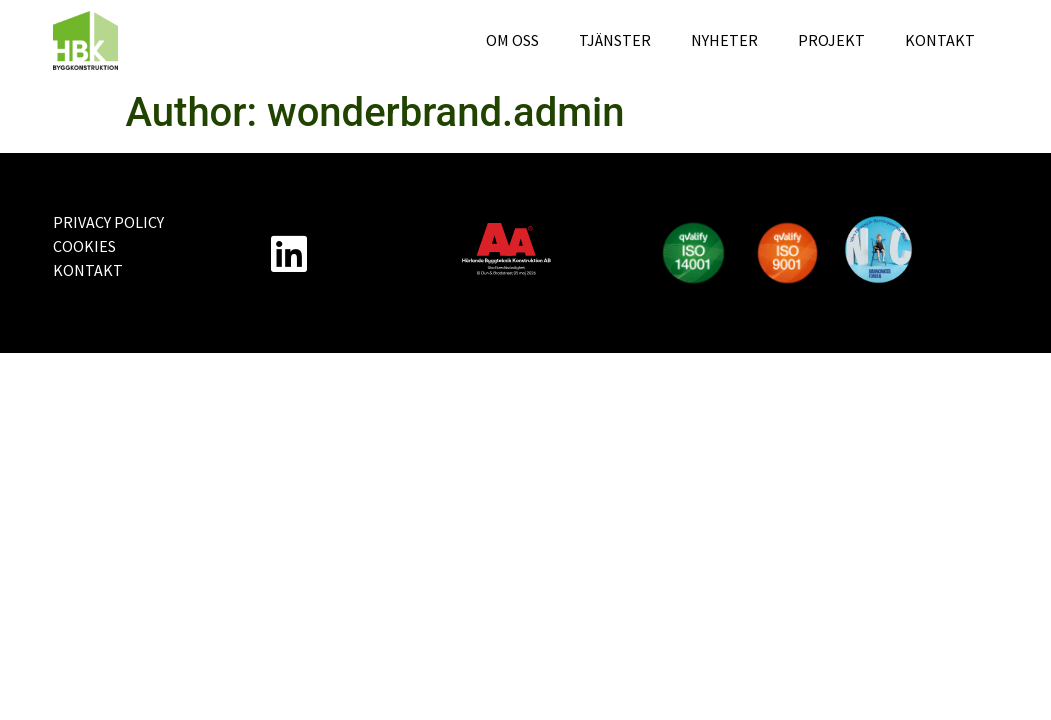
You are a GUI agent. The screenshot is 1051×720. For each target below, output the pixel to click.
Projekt (831, 40)
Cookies (84, 246)
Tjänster (615, 40)
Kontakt (940, 40)
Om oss (512, 40)
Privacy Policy (108, 222)
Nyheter (724, 40)
